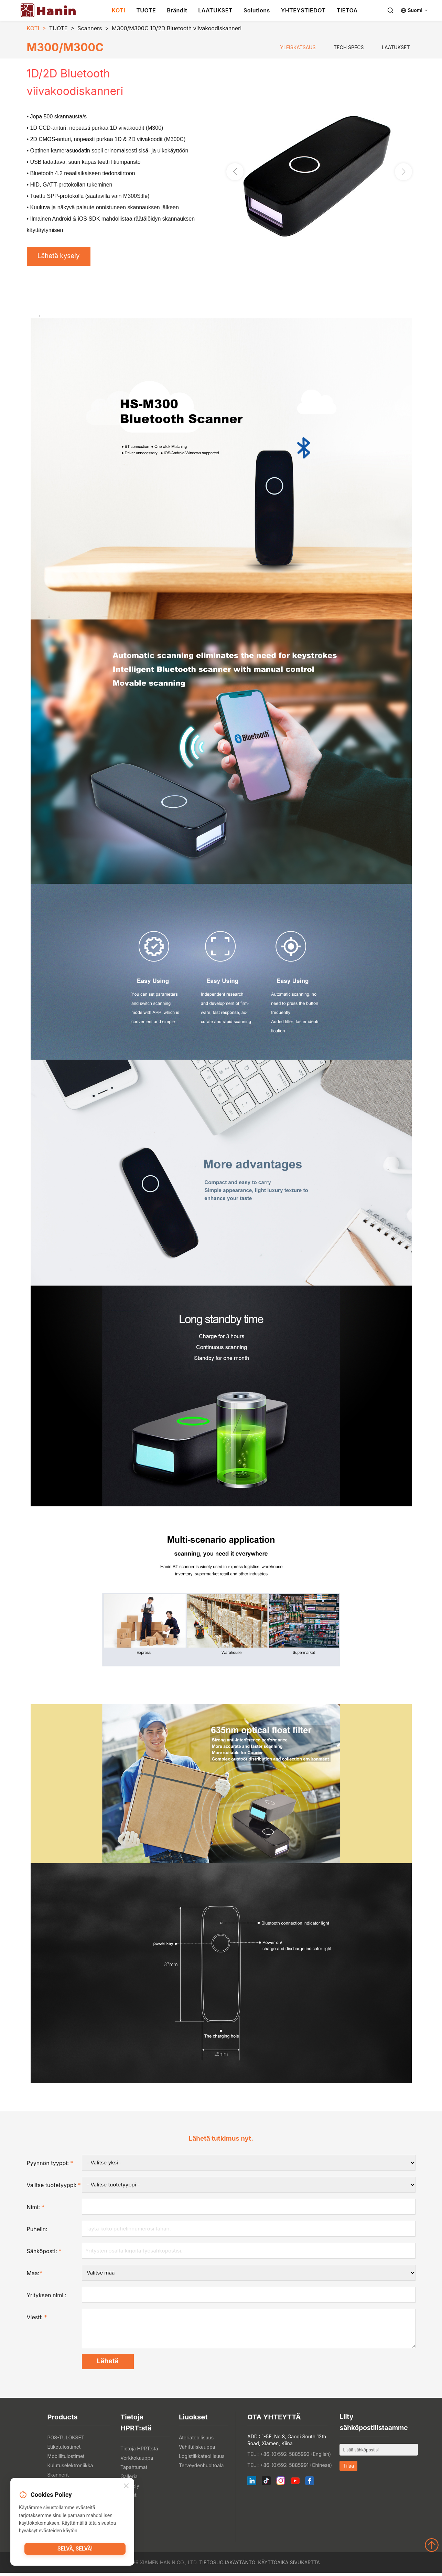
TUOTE (146, 10)
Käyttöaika (273, 2565)
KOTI (118, 10)
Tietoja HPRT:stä (139, 2452)
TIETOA (347, 10)
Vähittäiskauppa (197, 2450)
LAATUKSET (215, 10)
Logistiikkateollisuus (202, 2459)
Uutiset (128, 2498)
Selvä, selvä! (75, 2550)
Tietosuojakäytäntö (227, 2565)
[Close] (126, 2486)
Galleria (129, 2479)
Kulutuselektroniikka (70, 2468)
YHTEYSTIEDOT (303, 10)
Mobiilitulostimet (66, 2459)
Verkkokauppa (136, 2461)
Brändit (177, 10)
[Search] (390, 10)
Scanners (89, 28)
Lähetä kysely (60, 257)
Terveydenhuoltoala (201, 2468)
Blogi (126, 2507)
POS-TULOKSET (65, 2441)
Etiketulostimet (64, 2450)
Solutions (257, 10)
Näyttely (129, 2489)
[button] (403, 172)
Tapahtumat (133, 2470)
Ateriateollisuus (196, 2441)
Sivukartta (305, 2565)
